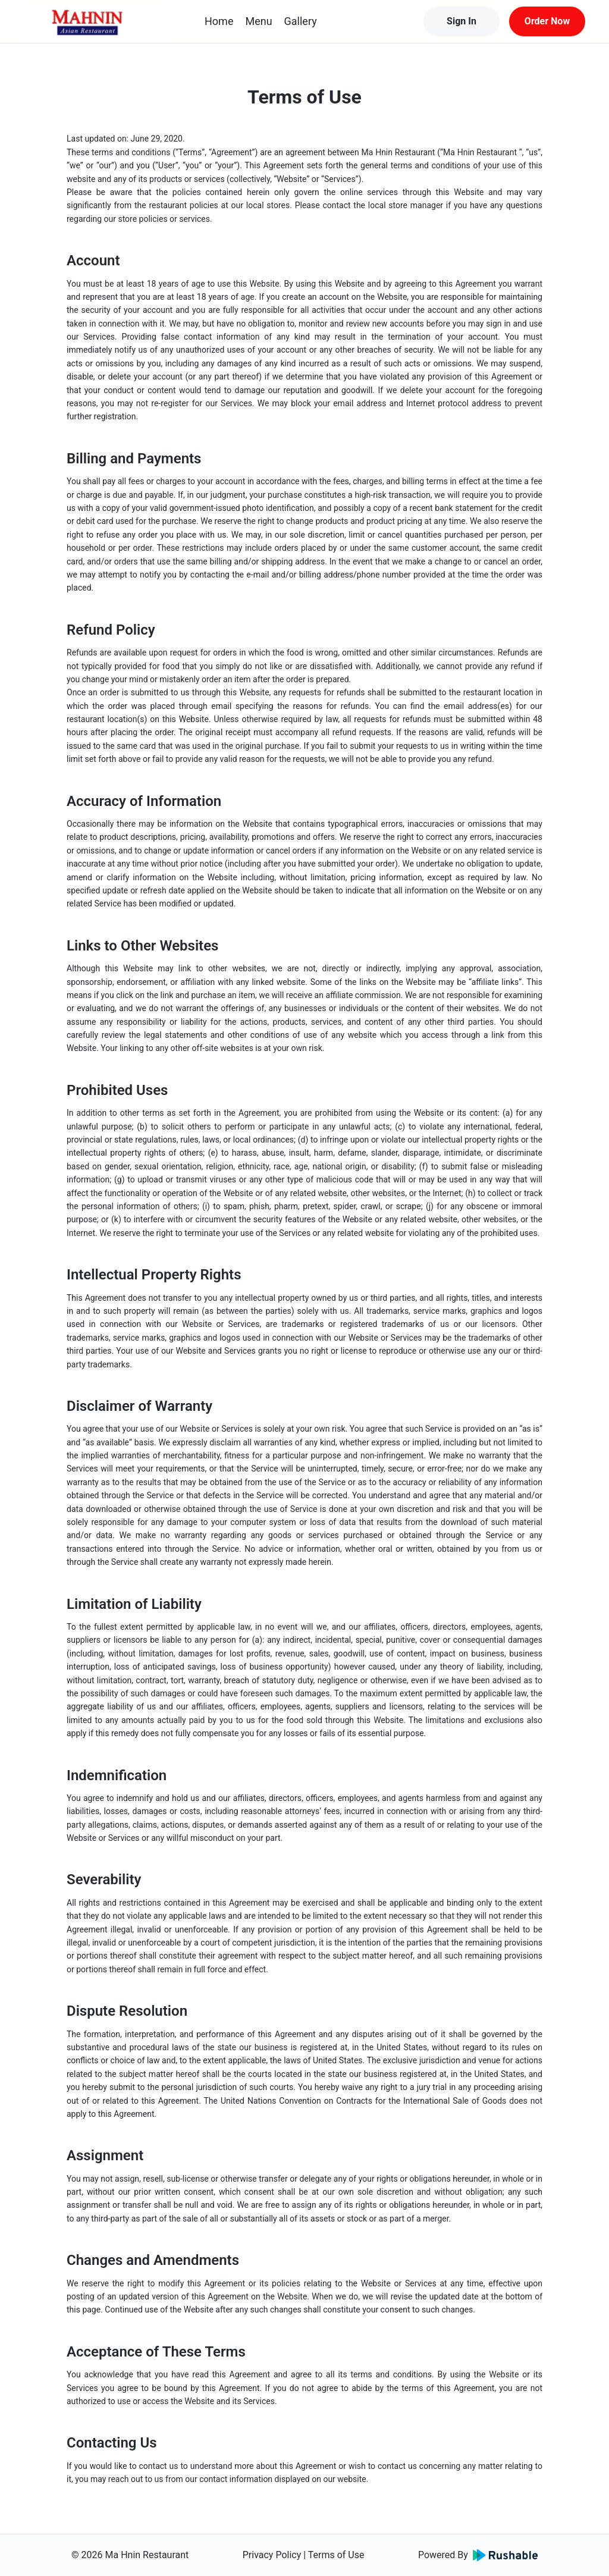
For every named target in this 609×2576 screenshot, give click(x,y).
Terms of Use (336, 2555)
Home (219, 21)
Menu (258, 21)
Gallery (300, 21)
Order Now (547, 21)
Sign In (461, 21)
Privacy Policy (272, 2555)
